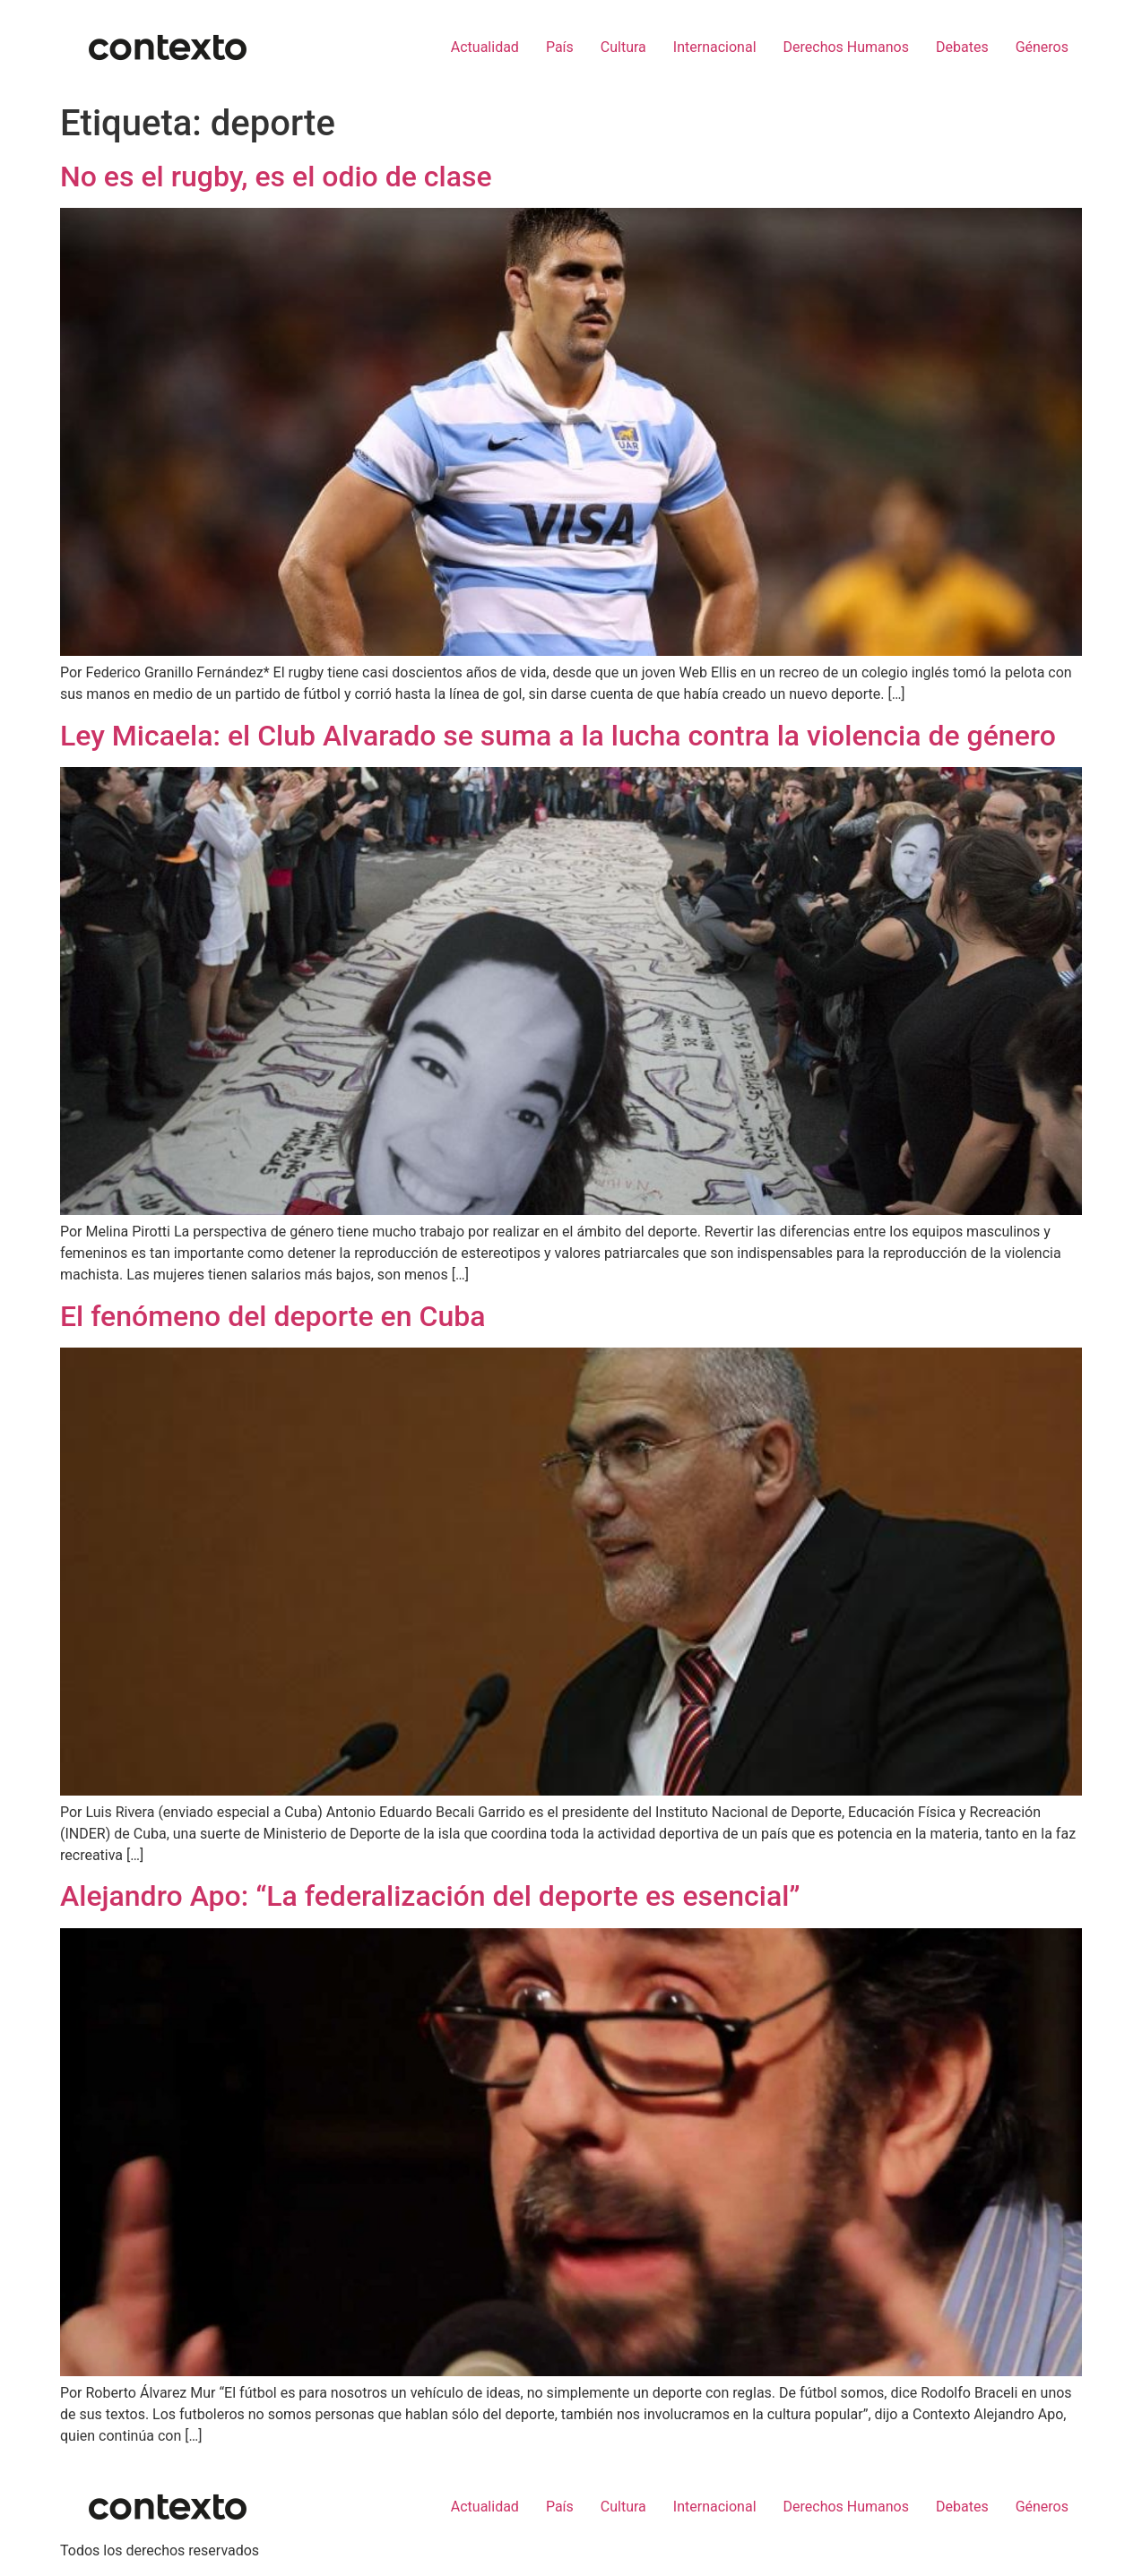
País (560, 47)
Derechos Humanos (846, 47)
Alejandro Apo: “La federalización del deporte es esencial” (430, 1896)
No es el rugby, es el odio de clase (276, 176)
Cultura (623, 47)
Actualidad (485, 47)
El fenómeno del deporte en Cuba (272, 1316)
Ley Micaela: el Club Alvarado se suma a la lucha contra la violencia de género (558, 736)
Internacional (715, 47)
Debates (962, 47)
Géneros (1042, 47)
